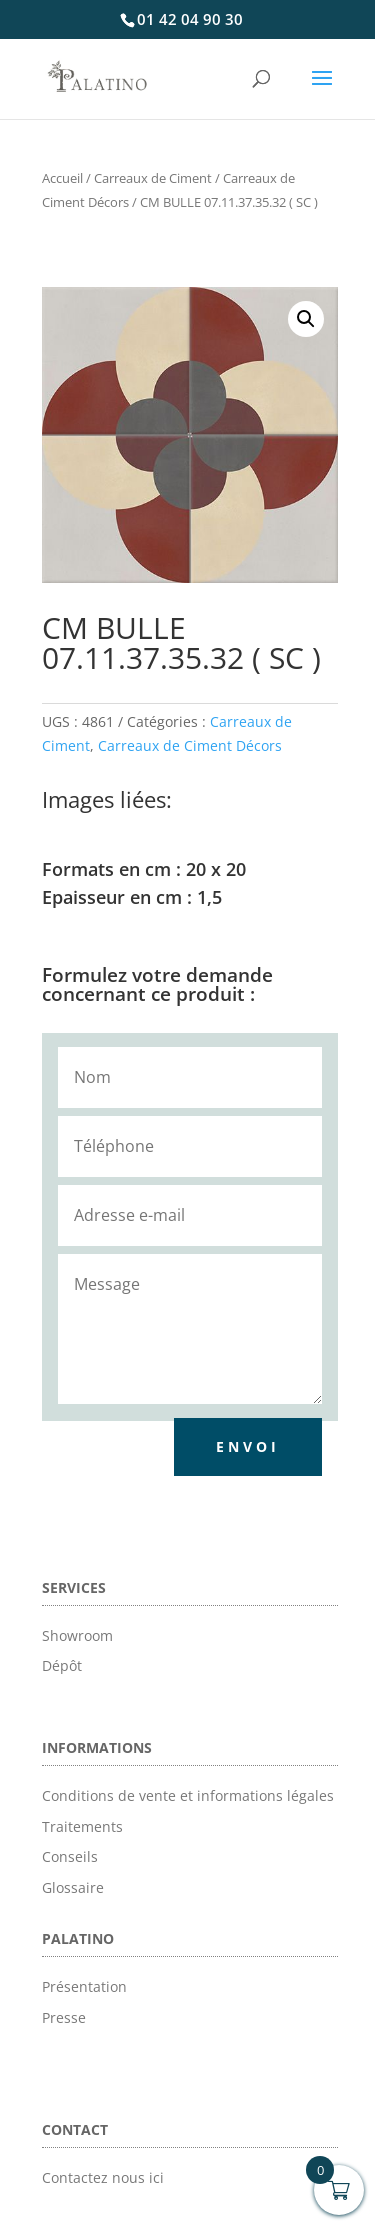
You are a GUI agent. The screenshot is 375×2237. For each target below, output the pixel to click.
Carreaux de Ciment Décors (190, 745)
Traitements (82, 1826)
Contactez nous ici (103, 2177)
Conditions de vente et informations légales (188, 1795)
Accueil (62, 178)
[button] (306, 319)
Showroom (77, 1635)
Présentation (84, 1986)
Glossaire (73, 1887)
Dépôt (62, 1665)
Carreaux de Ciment (153, 178)
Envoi (248, 1446)
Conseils (70, 1856)
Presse (64, 2017)
